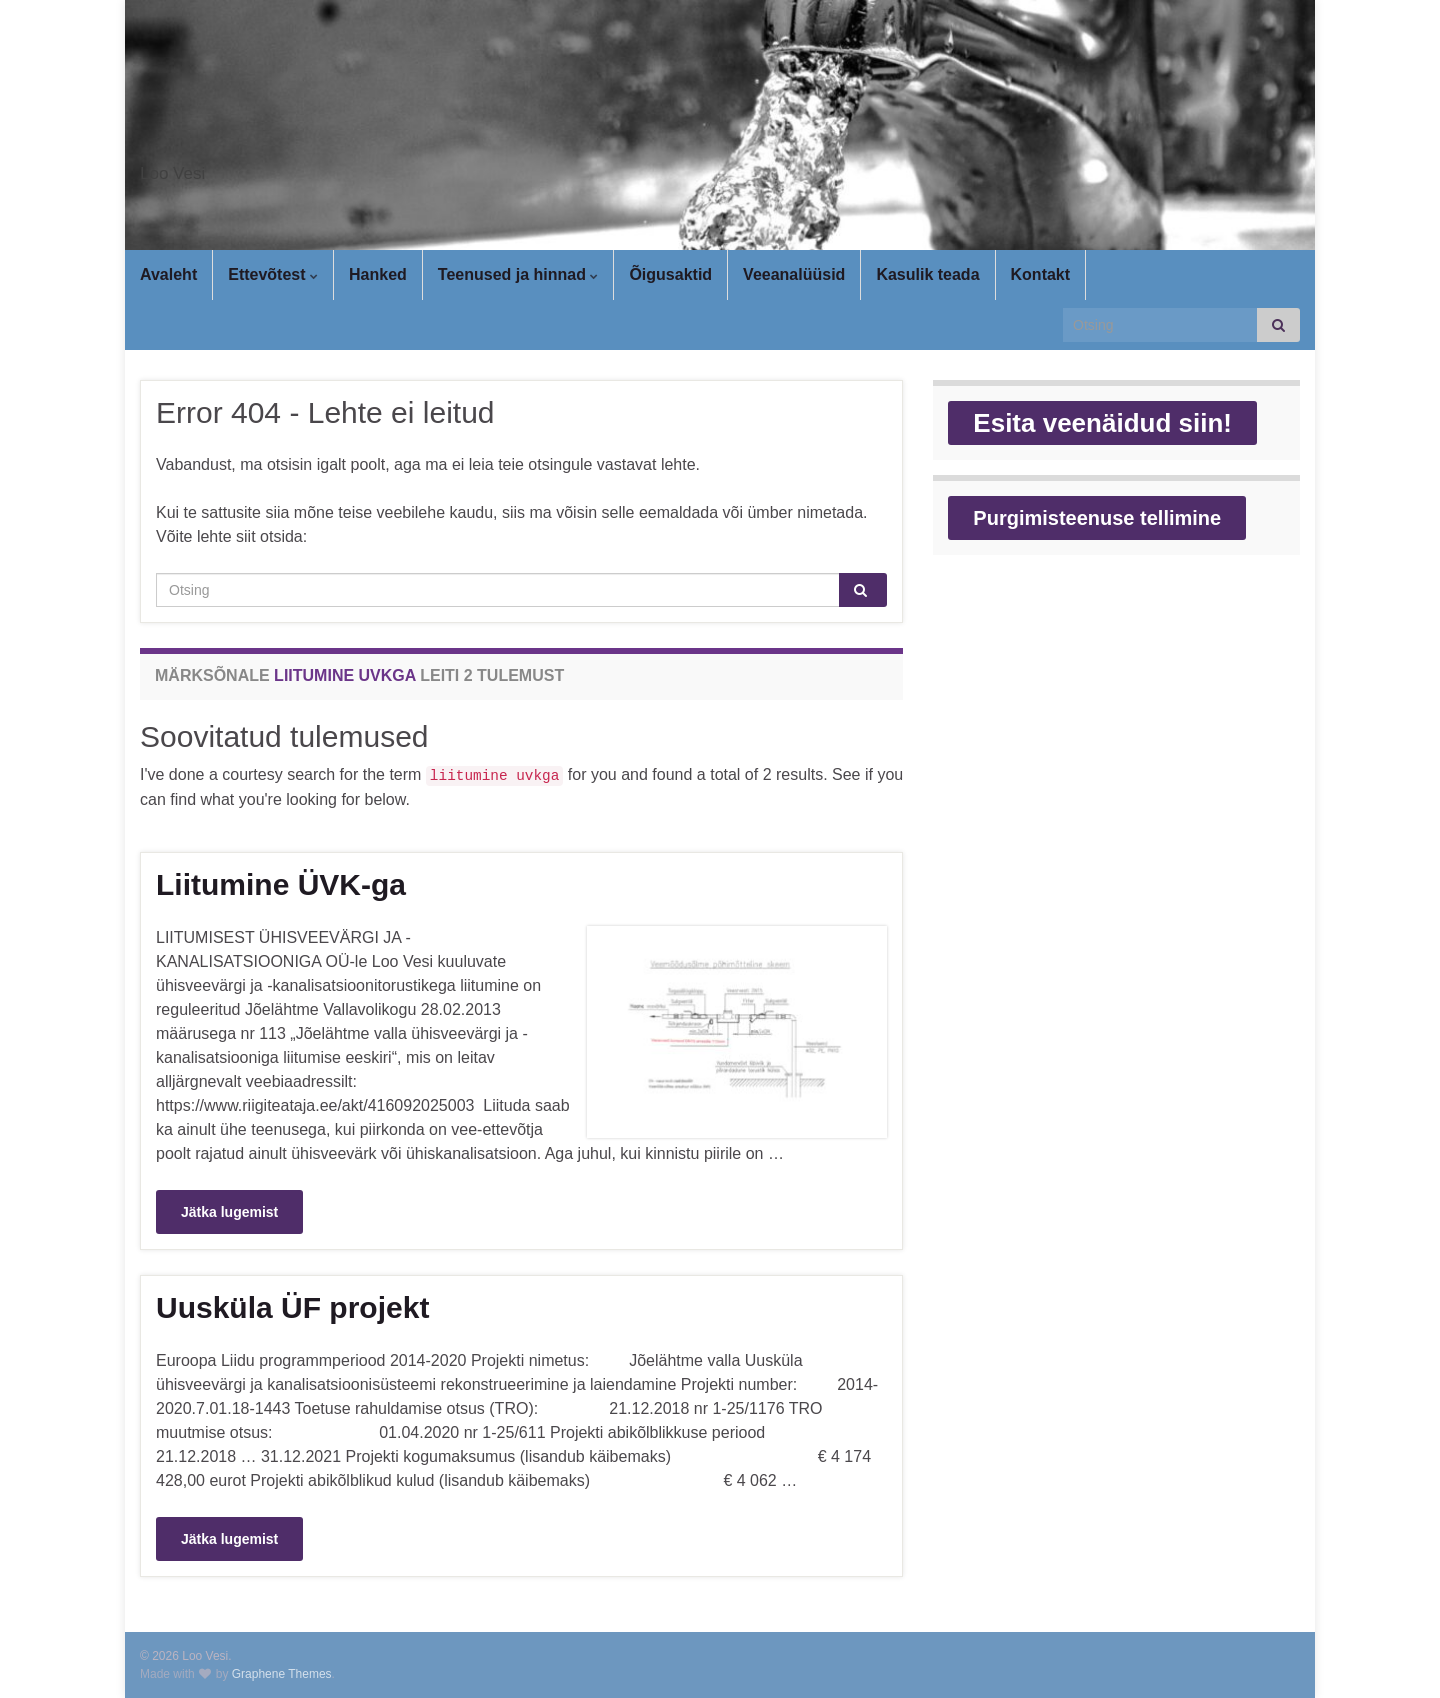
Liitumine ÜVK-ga (281, 884)
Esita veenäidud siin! (1102, 423)
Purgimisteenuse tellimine (1097, 518)
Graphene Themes (282, 1674)
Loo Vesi (197, 168)
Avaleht (168, 274)
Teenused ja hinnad (518, 274)
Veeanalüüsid (794, 274)
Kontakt (1041, 274)
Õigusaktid (670, 274)
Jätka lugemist (229, 1212)
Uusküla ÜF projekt (292, 1307)
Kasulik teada (927, 274)
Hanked (378, 274)
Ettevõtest (273, 274)
